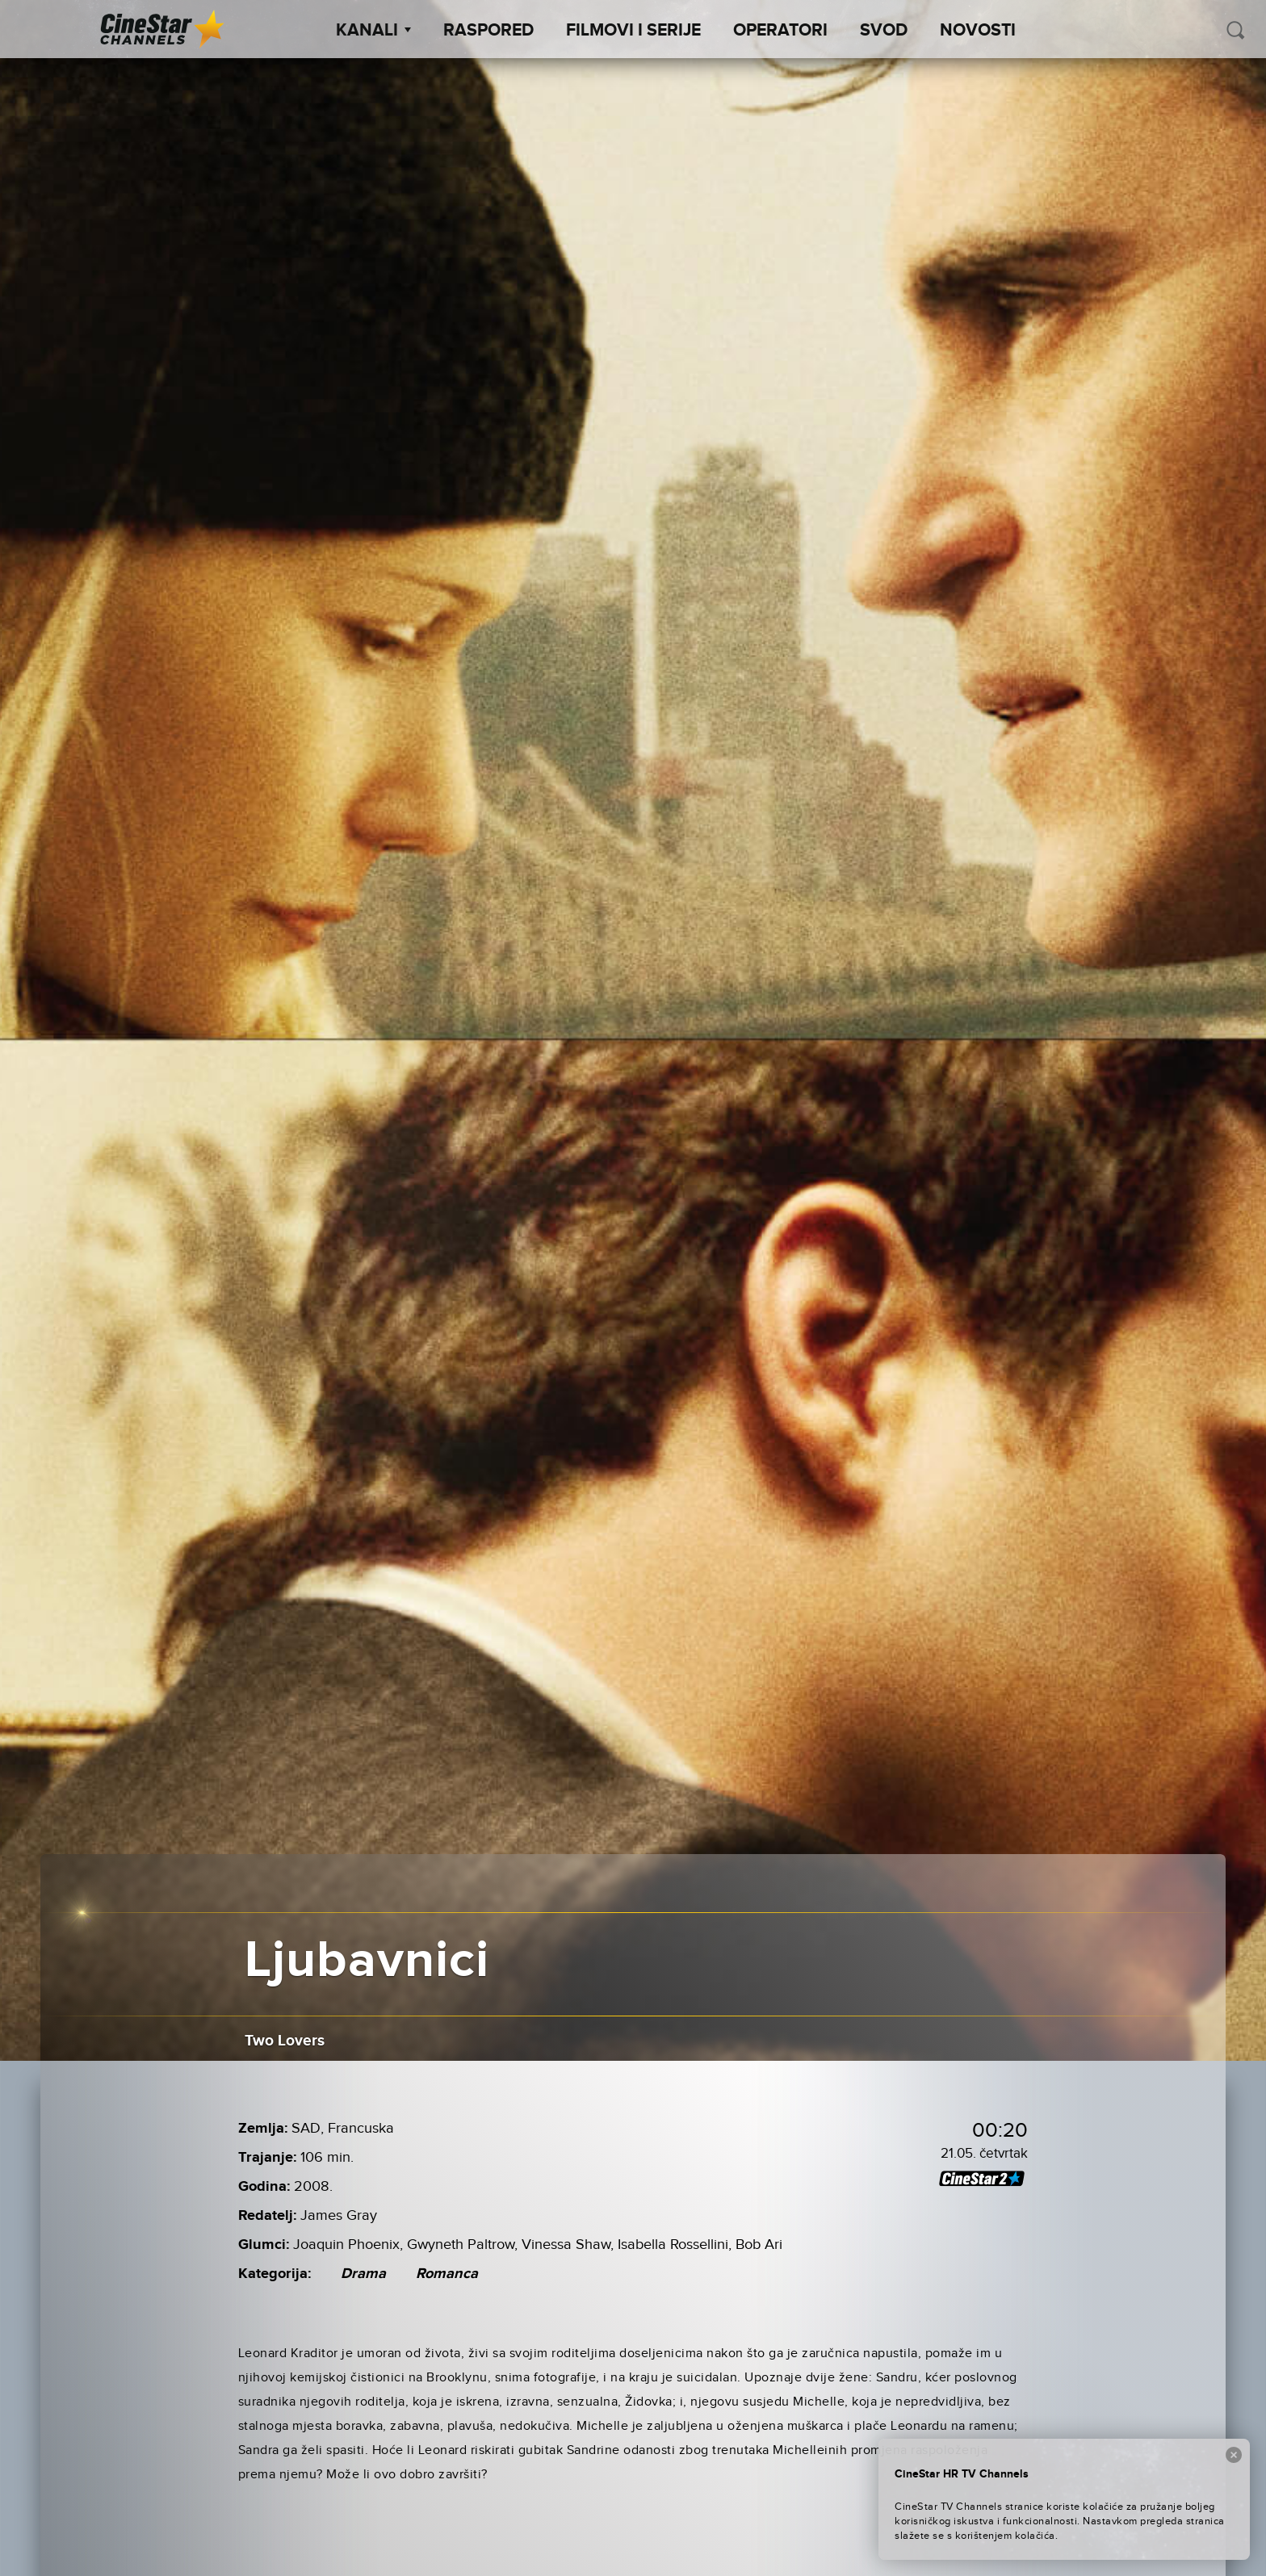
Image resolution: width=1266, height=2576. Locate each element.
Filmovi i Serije (633, 30)
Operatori (780, 30)
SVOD (884, 30)
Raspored (488, 30)
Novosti (978, 30)
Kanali (373, 30)
